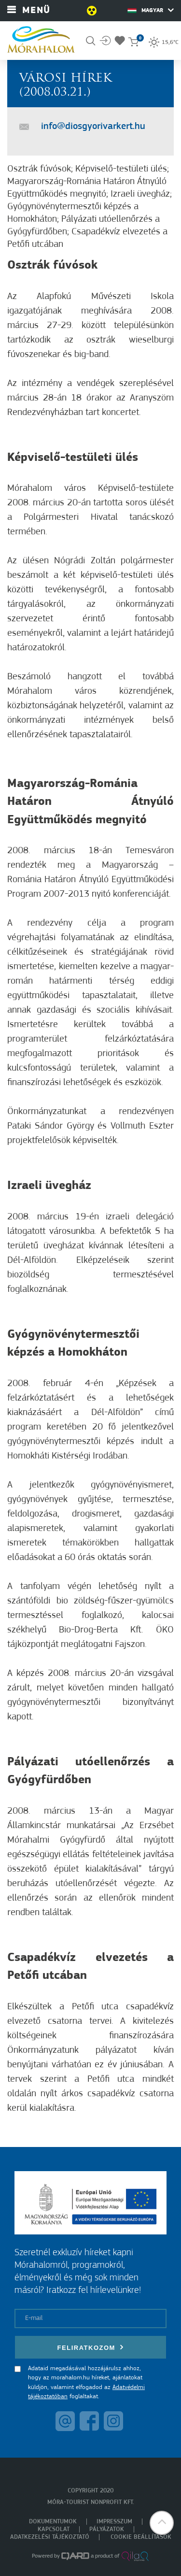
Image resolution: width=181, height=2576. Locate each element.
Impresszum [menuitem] (114, 2522)
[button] (162, 2523)
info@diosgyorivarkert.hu (93, 126)
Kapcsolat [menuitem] (54, 2529)
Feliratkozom (90, 2347)
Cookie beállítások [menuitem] (141, 2537)
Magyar (150, 10)
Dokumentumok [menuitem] (53, 2522)
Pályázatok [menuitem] (106, 2529)
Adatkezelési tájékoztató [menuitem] (49, 2537)
